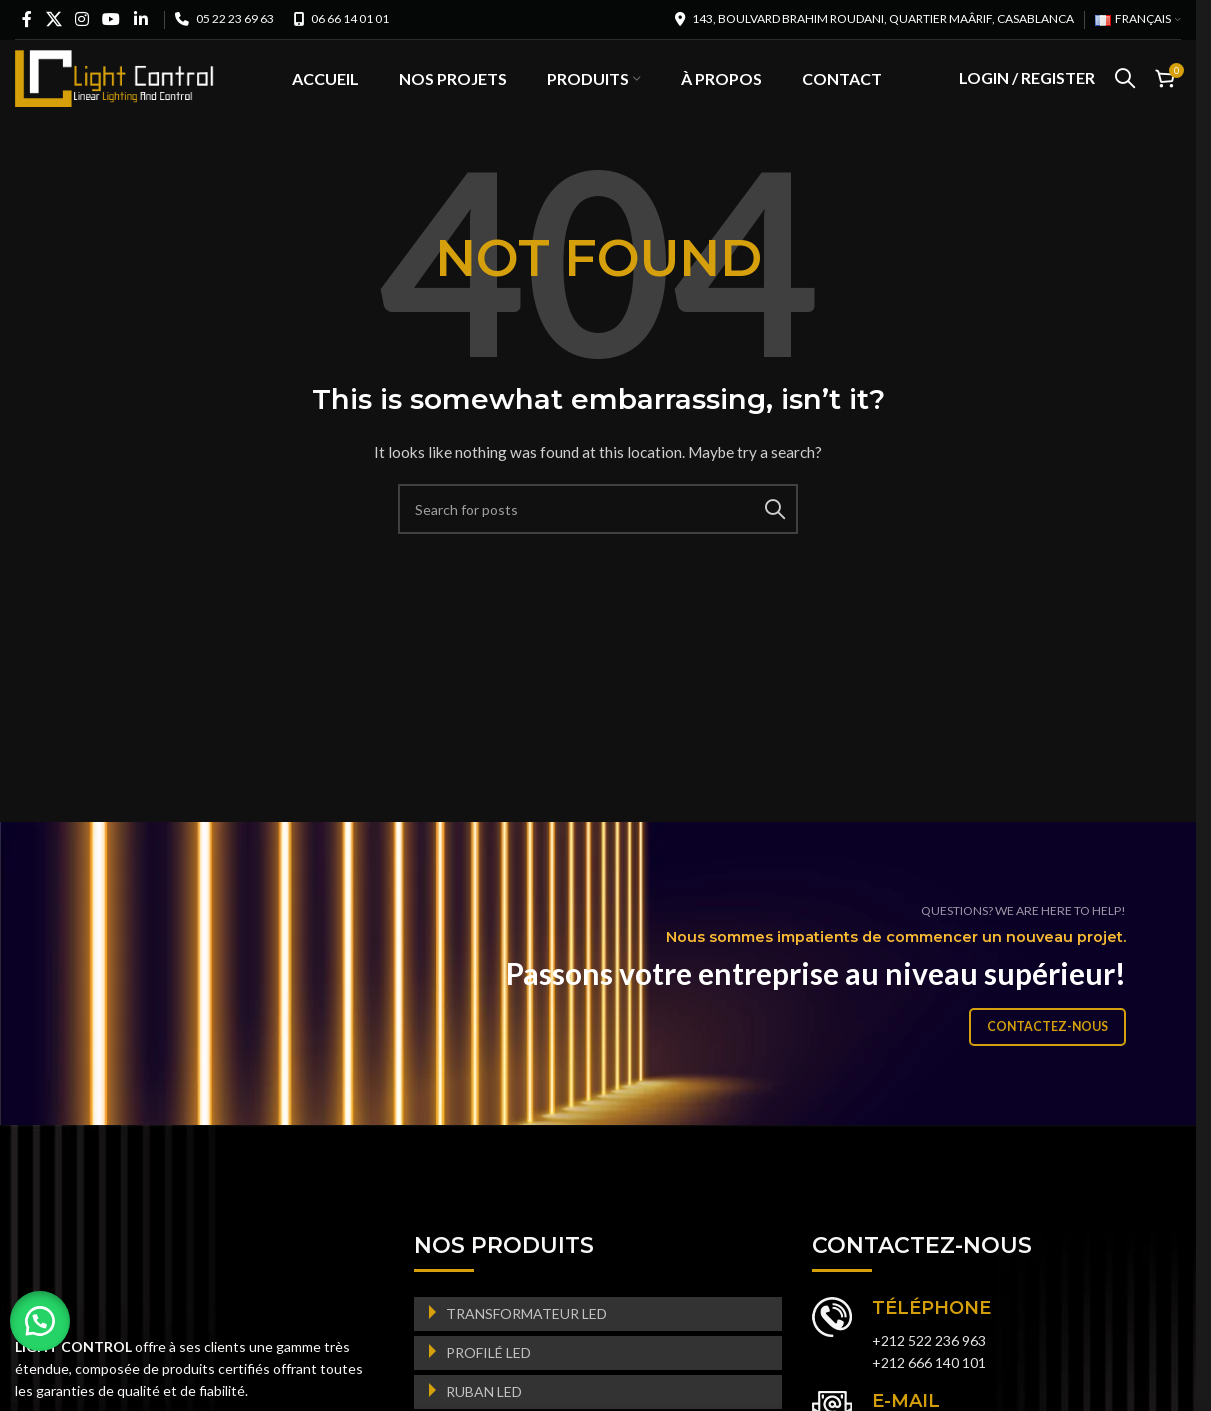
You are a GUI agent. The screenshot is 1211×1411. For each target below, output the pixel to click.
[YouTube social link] (111, 19)
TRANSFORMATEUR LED (526, 1341)
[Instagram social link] (81, 19)
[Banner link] (605, 1002)
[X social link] (53, 19)
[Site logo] (115, 90)
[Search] (1125, 93)
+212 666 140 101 (929, 1390)
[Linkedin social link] (140, 19)
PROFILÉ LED (488, 1380)
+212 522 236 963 (929, 1368)
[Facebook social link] (27, 19)
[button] (40, 1321)
